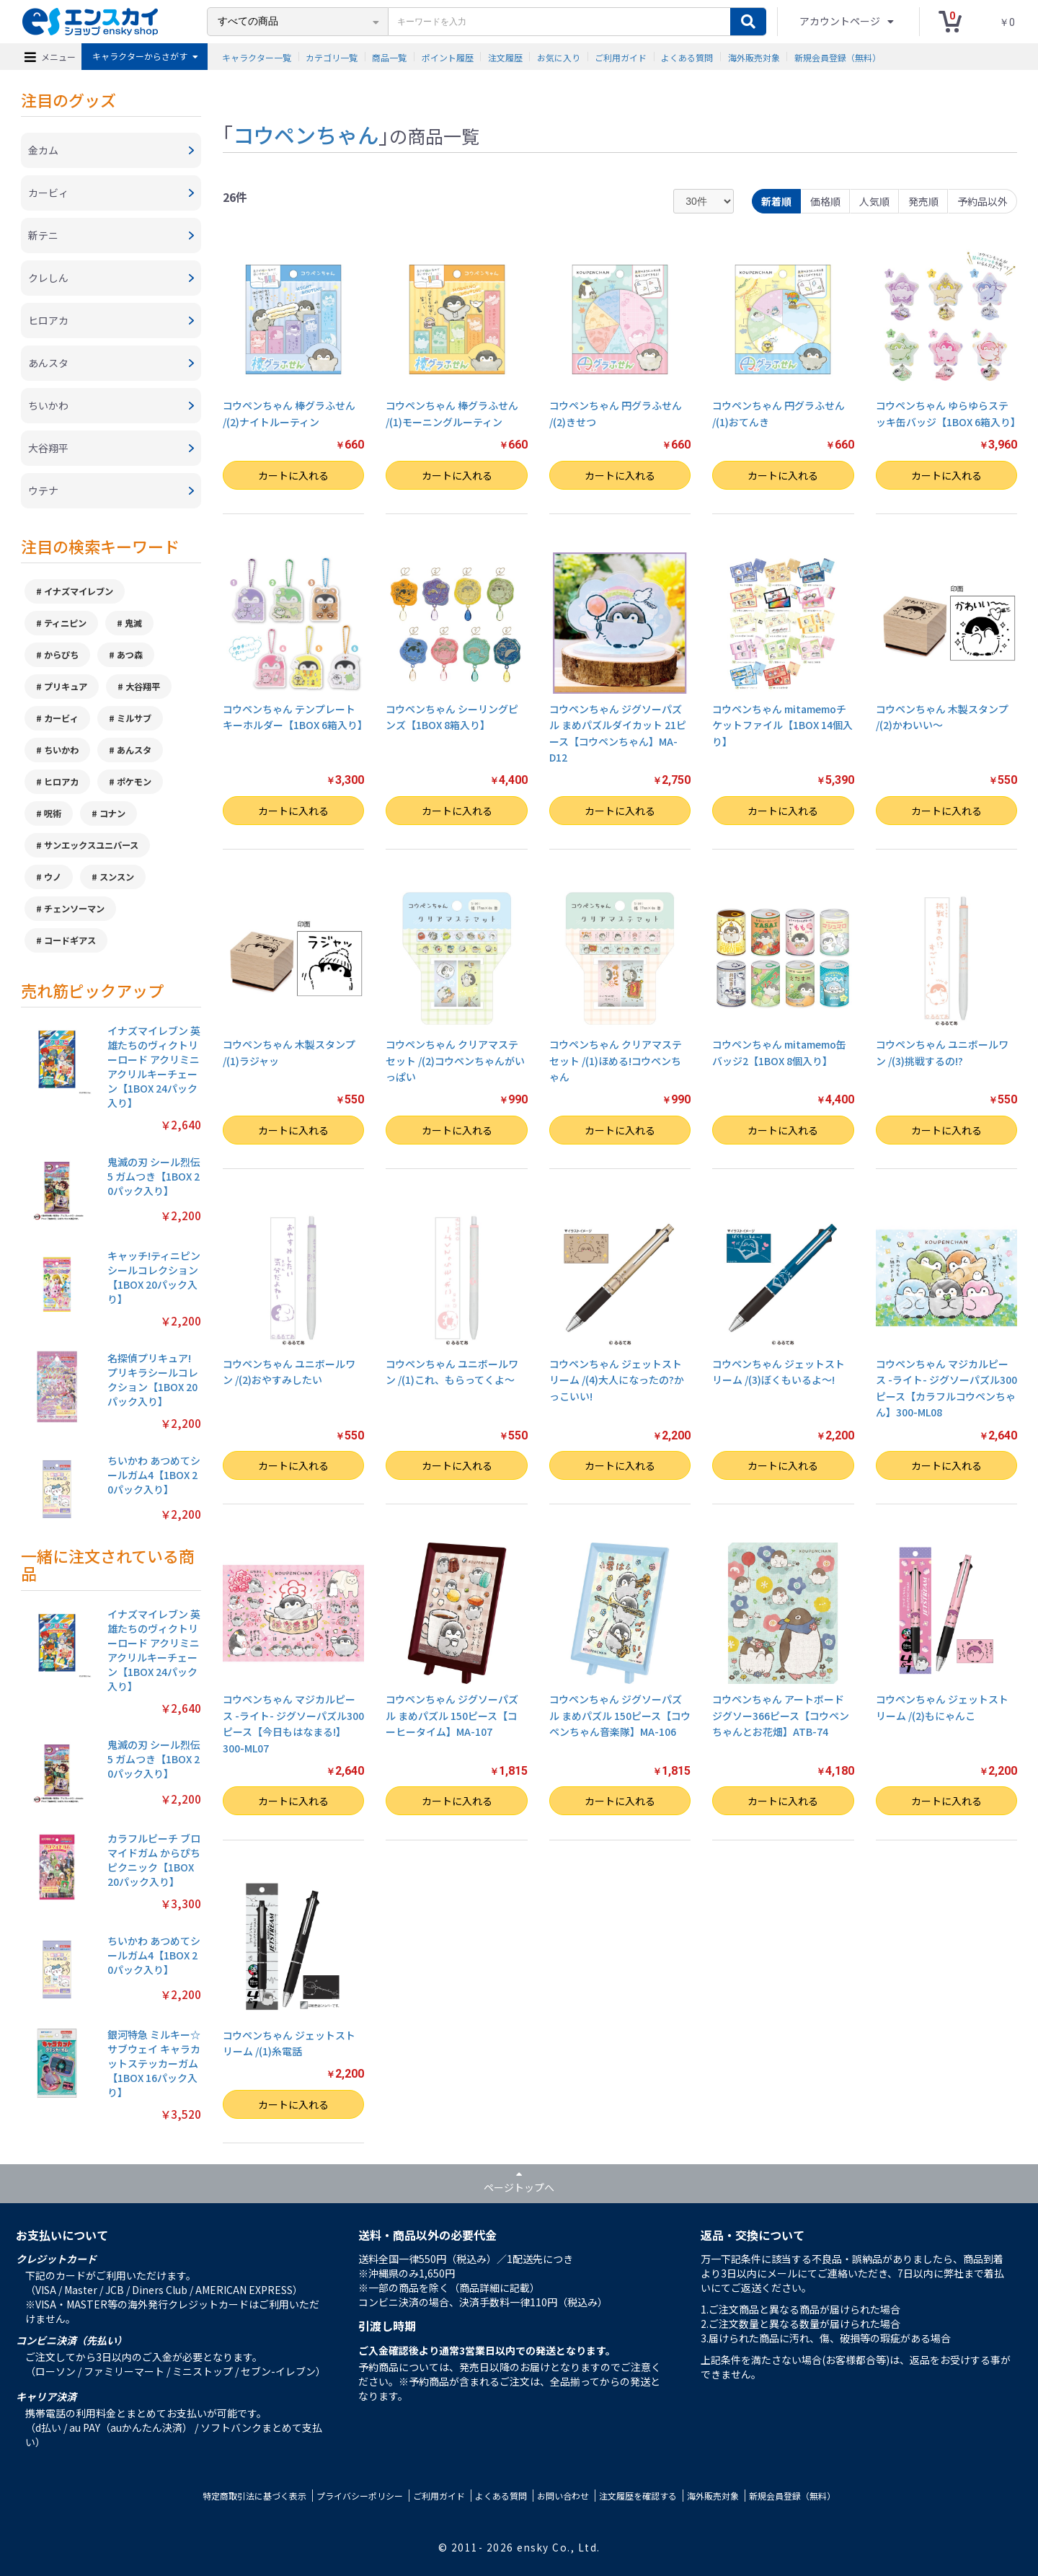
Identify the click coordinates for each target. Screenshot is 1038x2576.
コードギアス (70, 940)
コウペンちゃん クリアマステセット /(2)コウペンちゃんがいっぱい (455, 1060)
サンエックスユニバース (91, 845)
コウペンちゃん (305, 134)
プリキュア (65, 686)
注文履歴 (505, 56)
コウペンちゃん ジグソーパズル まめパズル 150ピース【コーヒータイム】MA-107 (452, 1715)
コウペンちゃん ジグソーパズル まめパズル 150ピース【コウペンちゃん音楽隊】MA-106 (620, 1715)
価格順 (825, 201)
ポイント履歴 (448, 56)
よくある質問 (687, 56)
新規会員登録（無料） (837, 56)
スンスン (116, 876)
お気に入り (558, 56)
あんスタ (134, 750)
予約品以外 (982, 201)
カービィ (61, 718)
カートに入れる (293, 475)
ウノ (52, 876)
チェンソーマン (74, 908)
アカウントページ (840, 21)
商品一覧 (389, 56)
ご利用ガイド (621, 56)
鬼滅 (133, 623)
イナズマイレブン (78, 591)
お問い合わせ (563, 2495)
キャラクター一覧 (256, 56)
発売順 (923, 201)
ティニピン (65, 623)
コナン (112, 813)
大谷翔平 (142, 686)
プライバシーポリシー (359, 2495)
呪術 (52, 813)
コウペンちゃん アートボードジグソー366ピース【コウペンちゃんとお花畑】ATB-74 (780, 1715)
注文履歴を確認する (638, 2495)
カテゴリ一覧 (332, 56)
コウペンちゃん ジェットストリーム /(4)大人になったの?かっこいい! (616, 1380)
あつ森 (130, 654)
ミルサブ (134, 718)
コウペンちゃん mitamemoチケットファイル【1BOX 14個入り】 (782, 725)
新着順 (776, 201)
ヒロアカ (61, 781)
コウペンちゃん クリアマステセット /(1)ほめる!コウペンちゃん (615, 1060)
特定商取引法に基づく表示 (254, 2495)
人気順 (874, 201)
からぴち (61, 654)
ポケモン (134, 781)
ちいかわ (61, 750)
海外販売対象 (754, 56)
